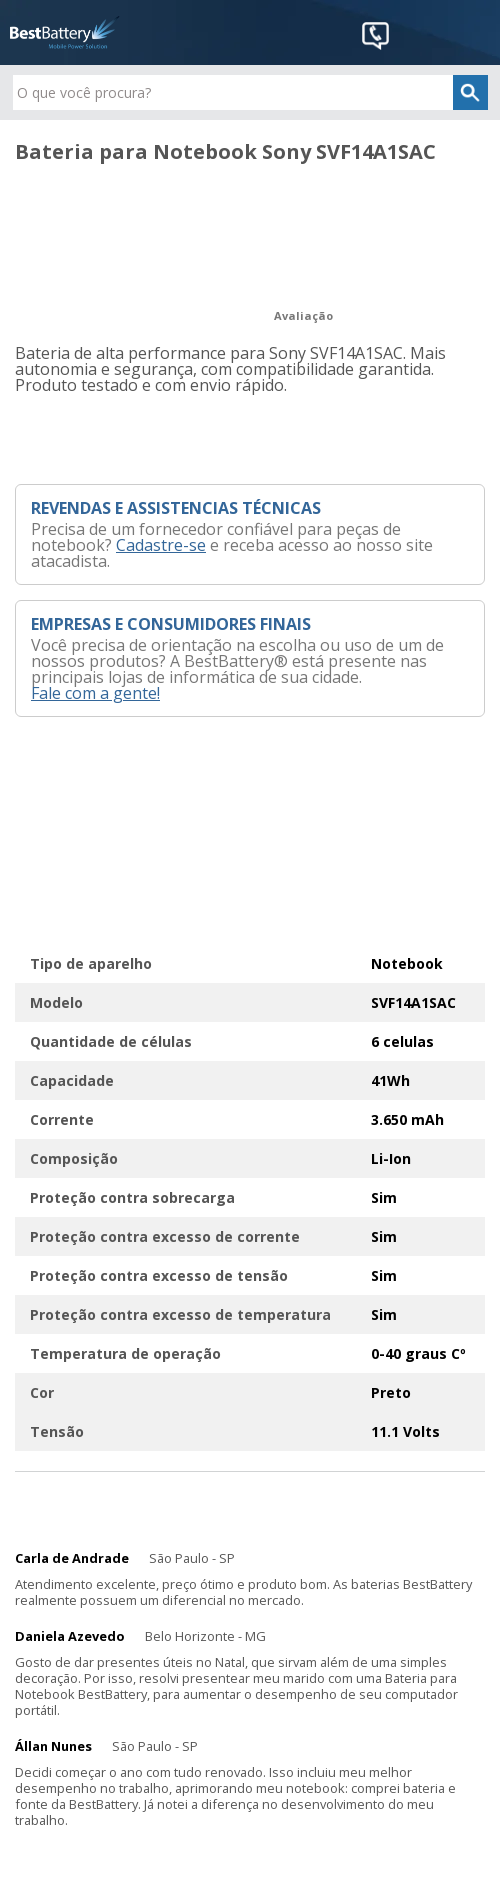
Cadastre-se (161, 545)
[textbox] (250, 92)
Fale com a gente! (95, 693)
